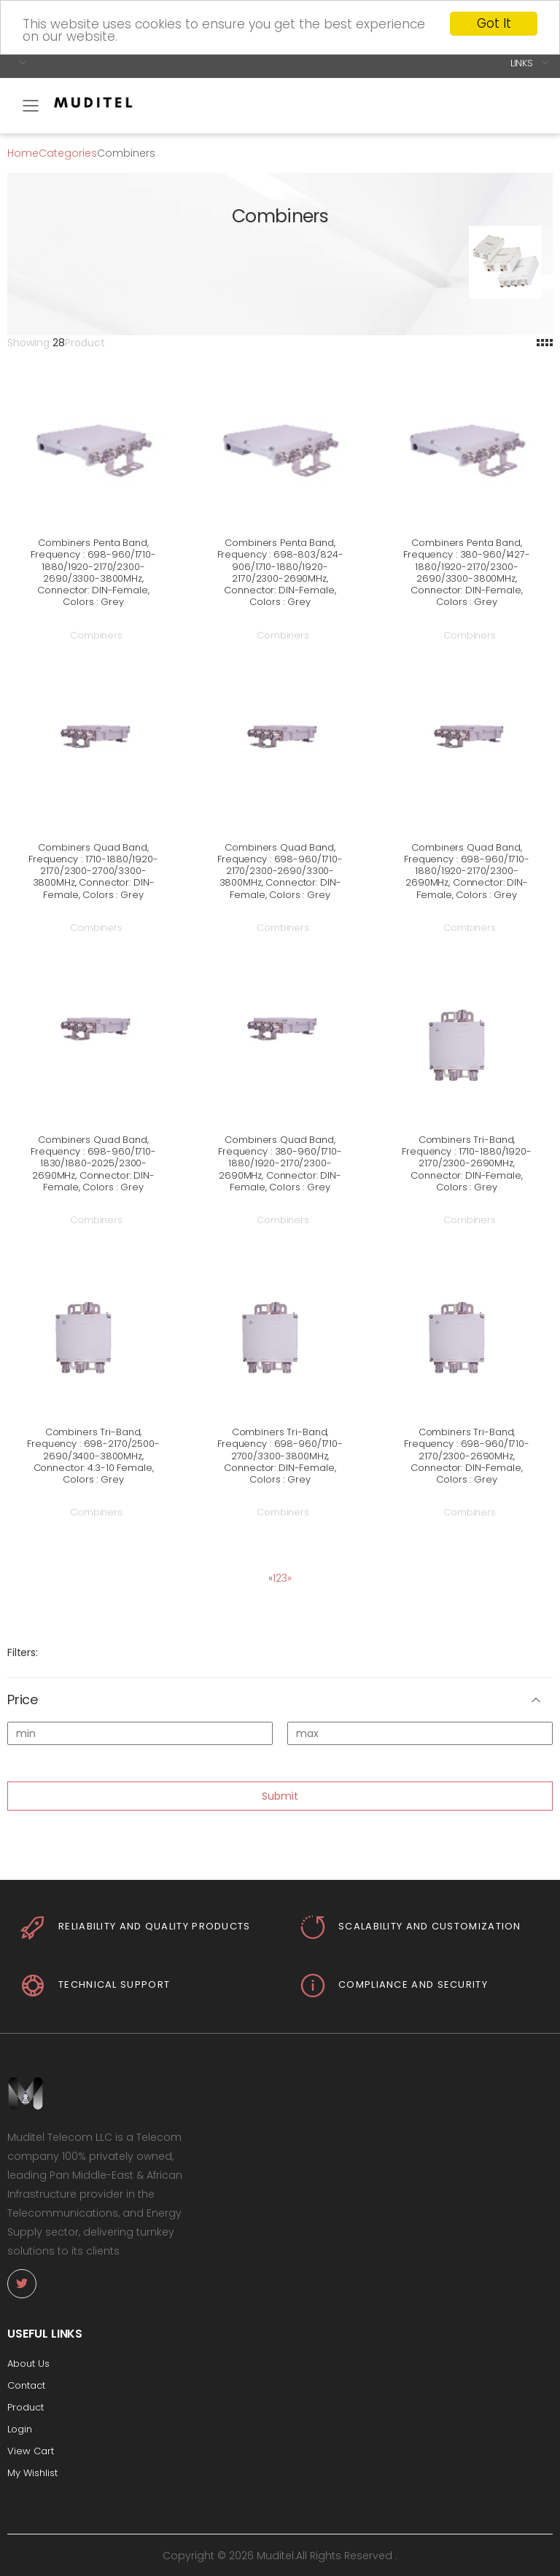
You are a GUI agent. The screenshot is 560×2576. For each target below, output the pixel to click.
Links (521, 62)
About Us (28, 2363)
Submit (280, 1795)
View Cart (30, 2451)
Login (19, 2429)
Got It (494, 23)
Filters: (22, 1652)
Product (25, 2407)
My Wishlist (32, 2473)
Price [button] (22, 1700)
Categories (68, 152)
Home (23, 152)
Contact (26, 2385)
